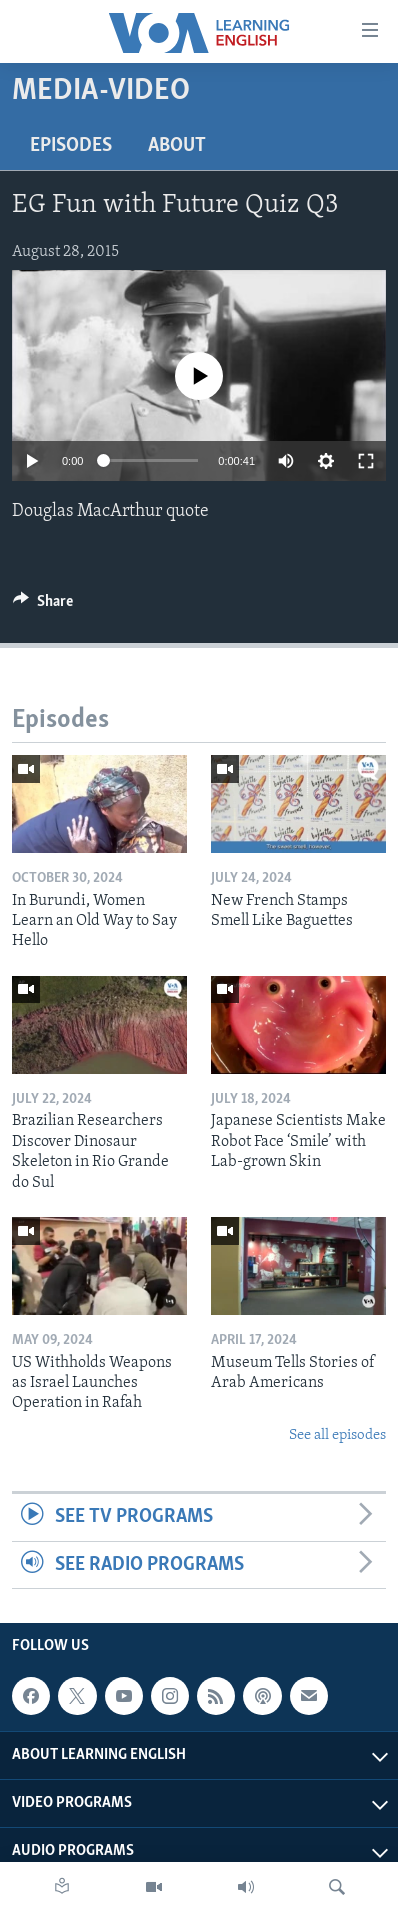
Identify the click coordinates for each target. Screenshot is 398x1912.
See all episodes (337, 1435)
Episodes (71, 146)
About (177, 146)
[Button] (43, 606)
